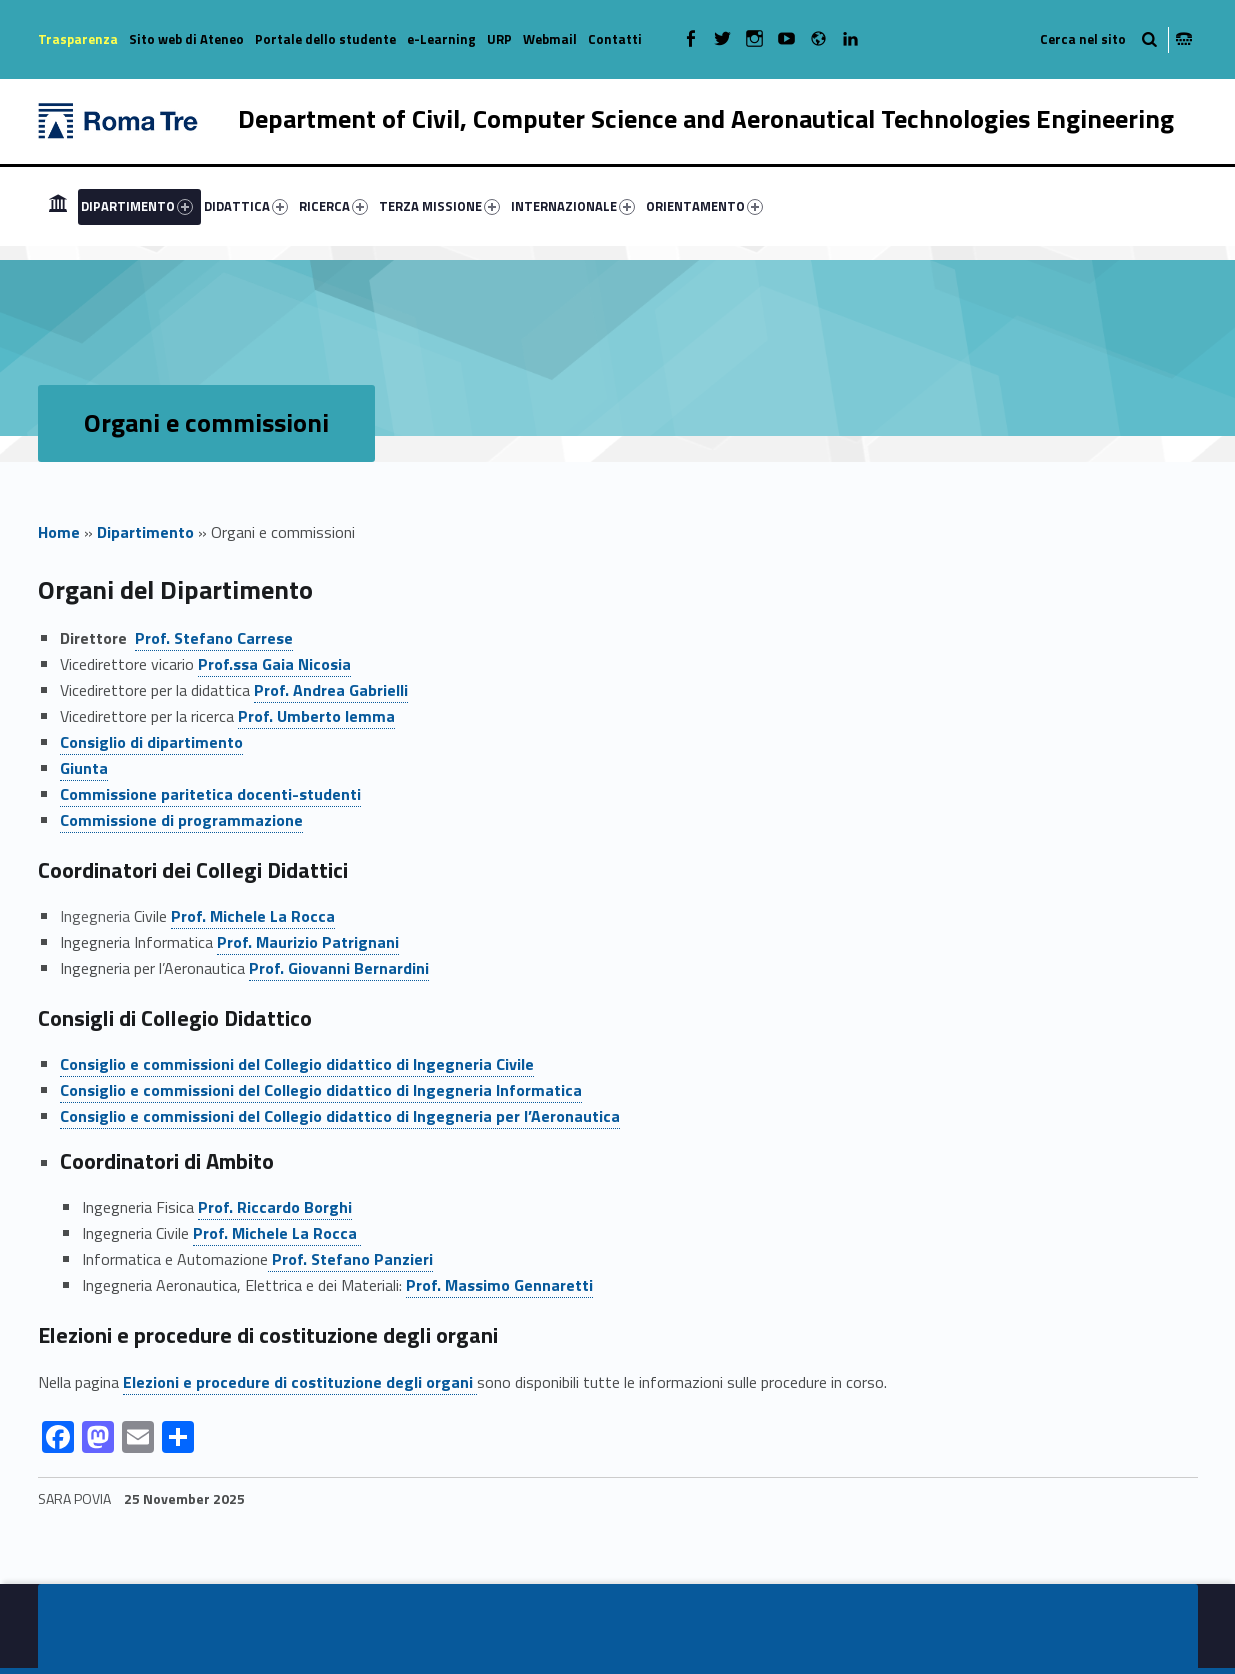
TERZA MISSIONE (439, 206)
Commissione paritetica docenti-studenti (210, 794)
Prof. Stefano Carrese (214, 638)
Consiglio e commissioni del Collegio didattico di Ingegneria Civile (297, 1064)
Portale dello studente (325, 39)
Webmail (550, 39)
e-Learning (441, 39)
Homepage (58, 206)
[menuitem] (58, 206)
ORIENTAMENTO (704, 206)
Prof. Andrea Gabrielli (331, 690)
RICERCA (333, 206)
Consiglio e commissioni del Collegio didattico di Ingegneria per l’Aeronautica (340, 1116)
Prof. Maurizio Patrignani (308, 942)
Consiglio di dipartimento (151, 742)
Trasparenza (78, 39)
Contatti (615, 39)
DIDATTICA (246, 206)
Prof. (253, 916)
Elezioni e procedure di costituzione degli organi (300, 1382)
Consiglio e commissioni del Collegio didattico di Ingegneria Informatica (321, 1090)
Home (59, 532)
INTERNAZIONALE (573, 206)
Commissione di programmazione (181, 820)
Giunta (84, 768)
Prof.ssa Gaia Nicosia (274, 664)
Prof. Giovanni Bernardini (339, 968)
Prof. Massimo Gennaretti (499, 1285)
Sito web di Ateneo (186, 39)
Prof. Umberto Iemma (316, 716)
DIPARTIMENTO (137, 206)
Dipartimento (145, 532)
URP (499, 39)
